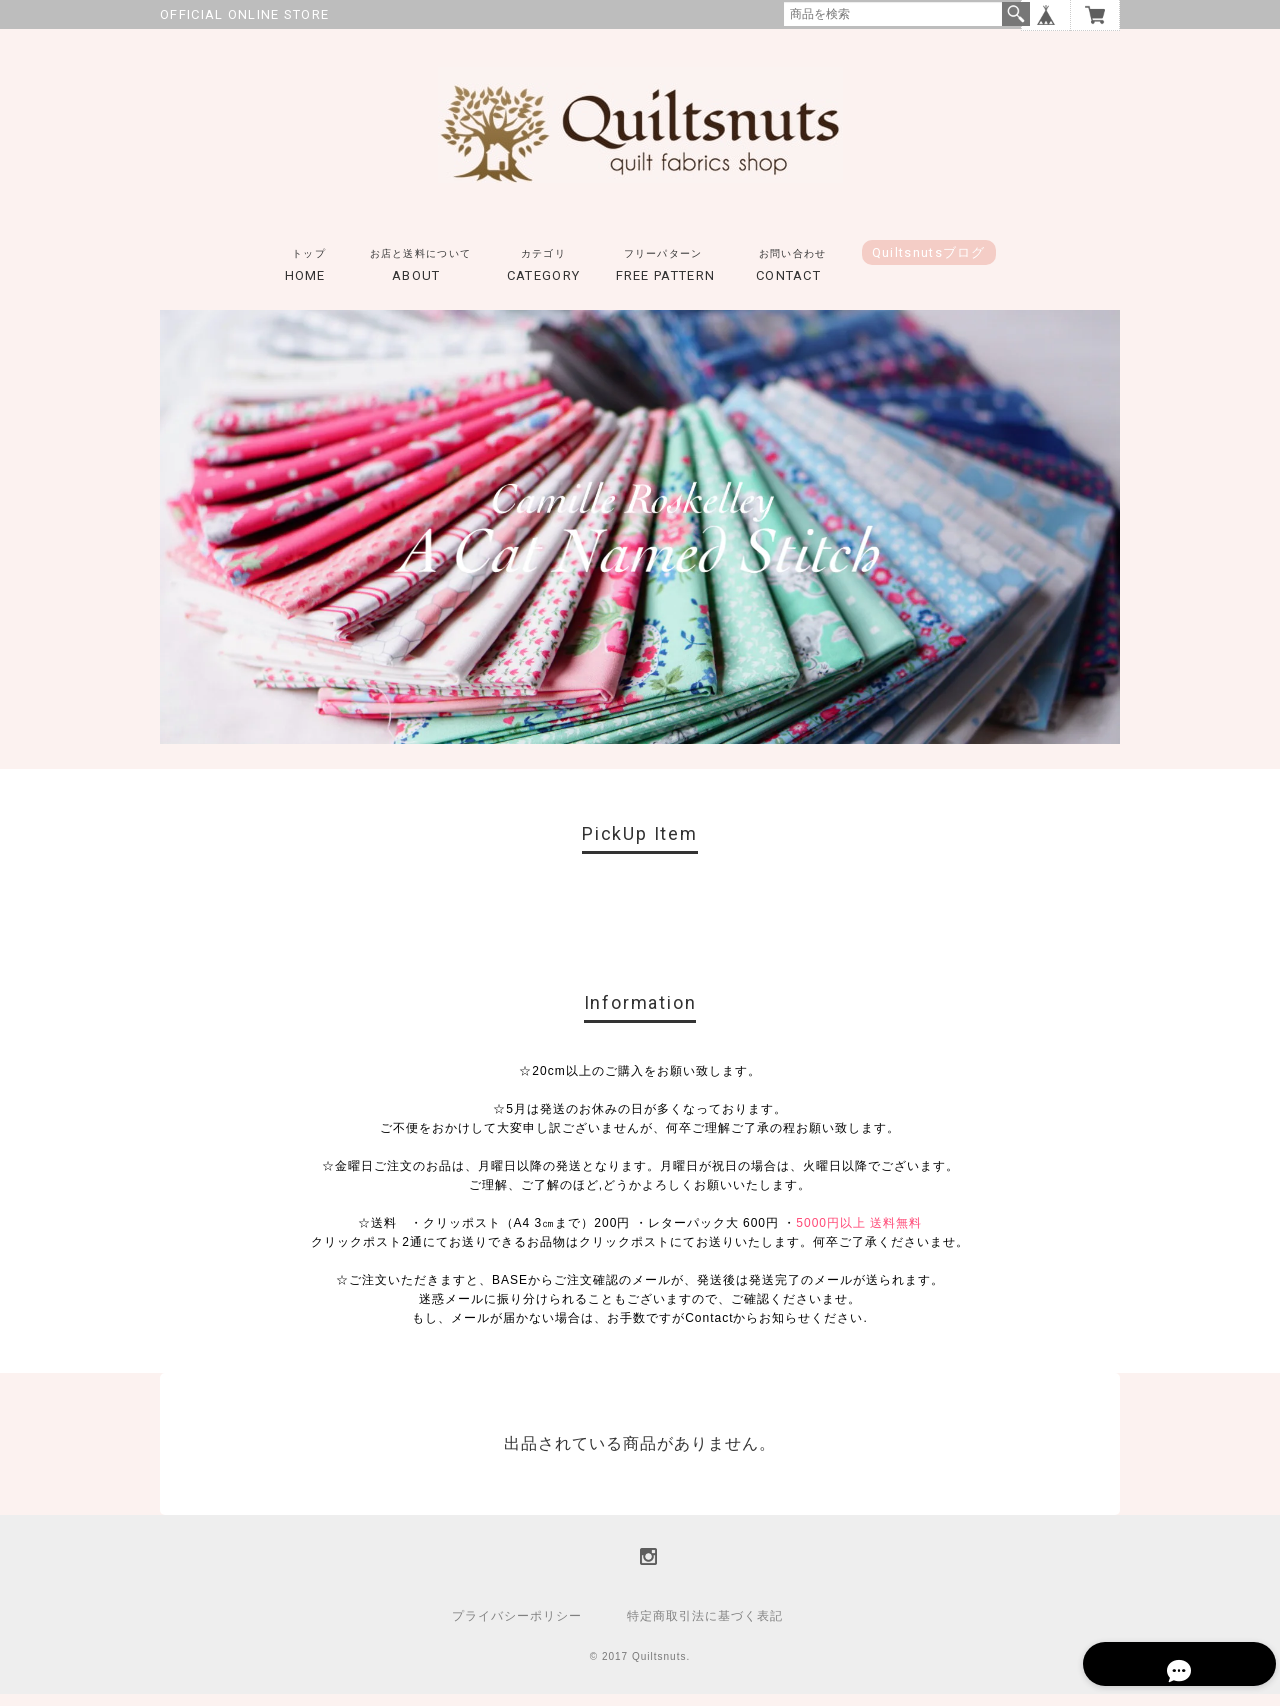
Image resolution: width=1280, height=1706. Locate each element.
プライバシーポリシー (517, 1628)
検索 (1016, 14)
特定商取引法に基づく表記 (705, 1628)
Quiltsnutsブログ (929, 264)
